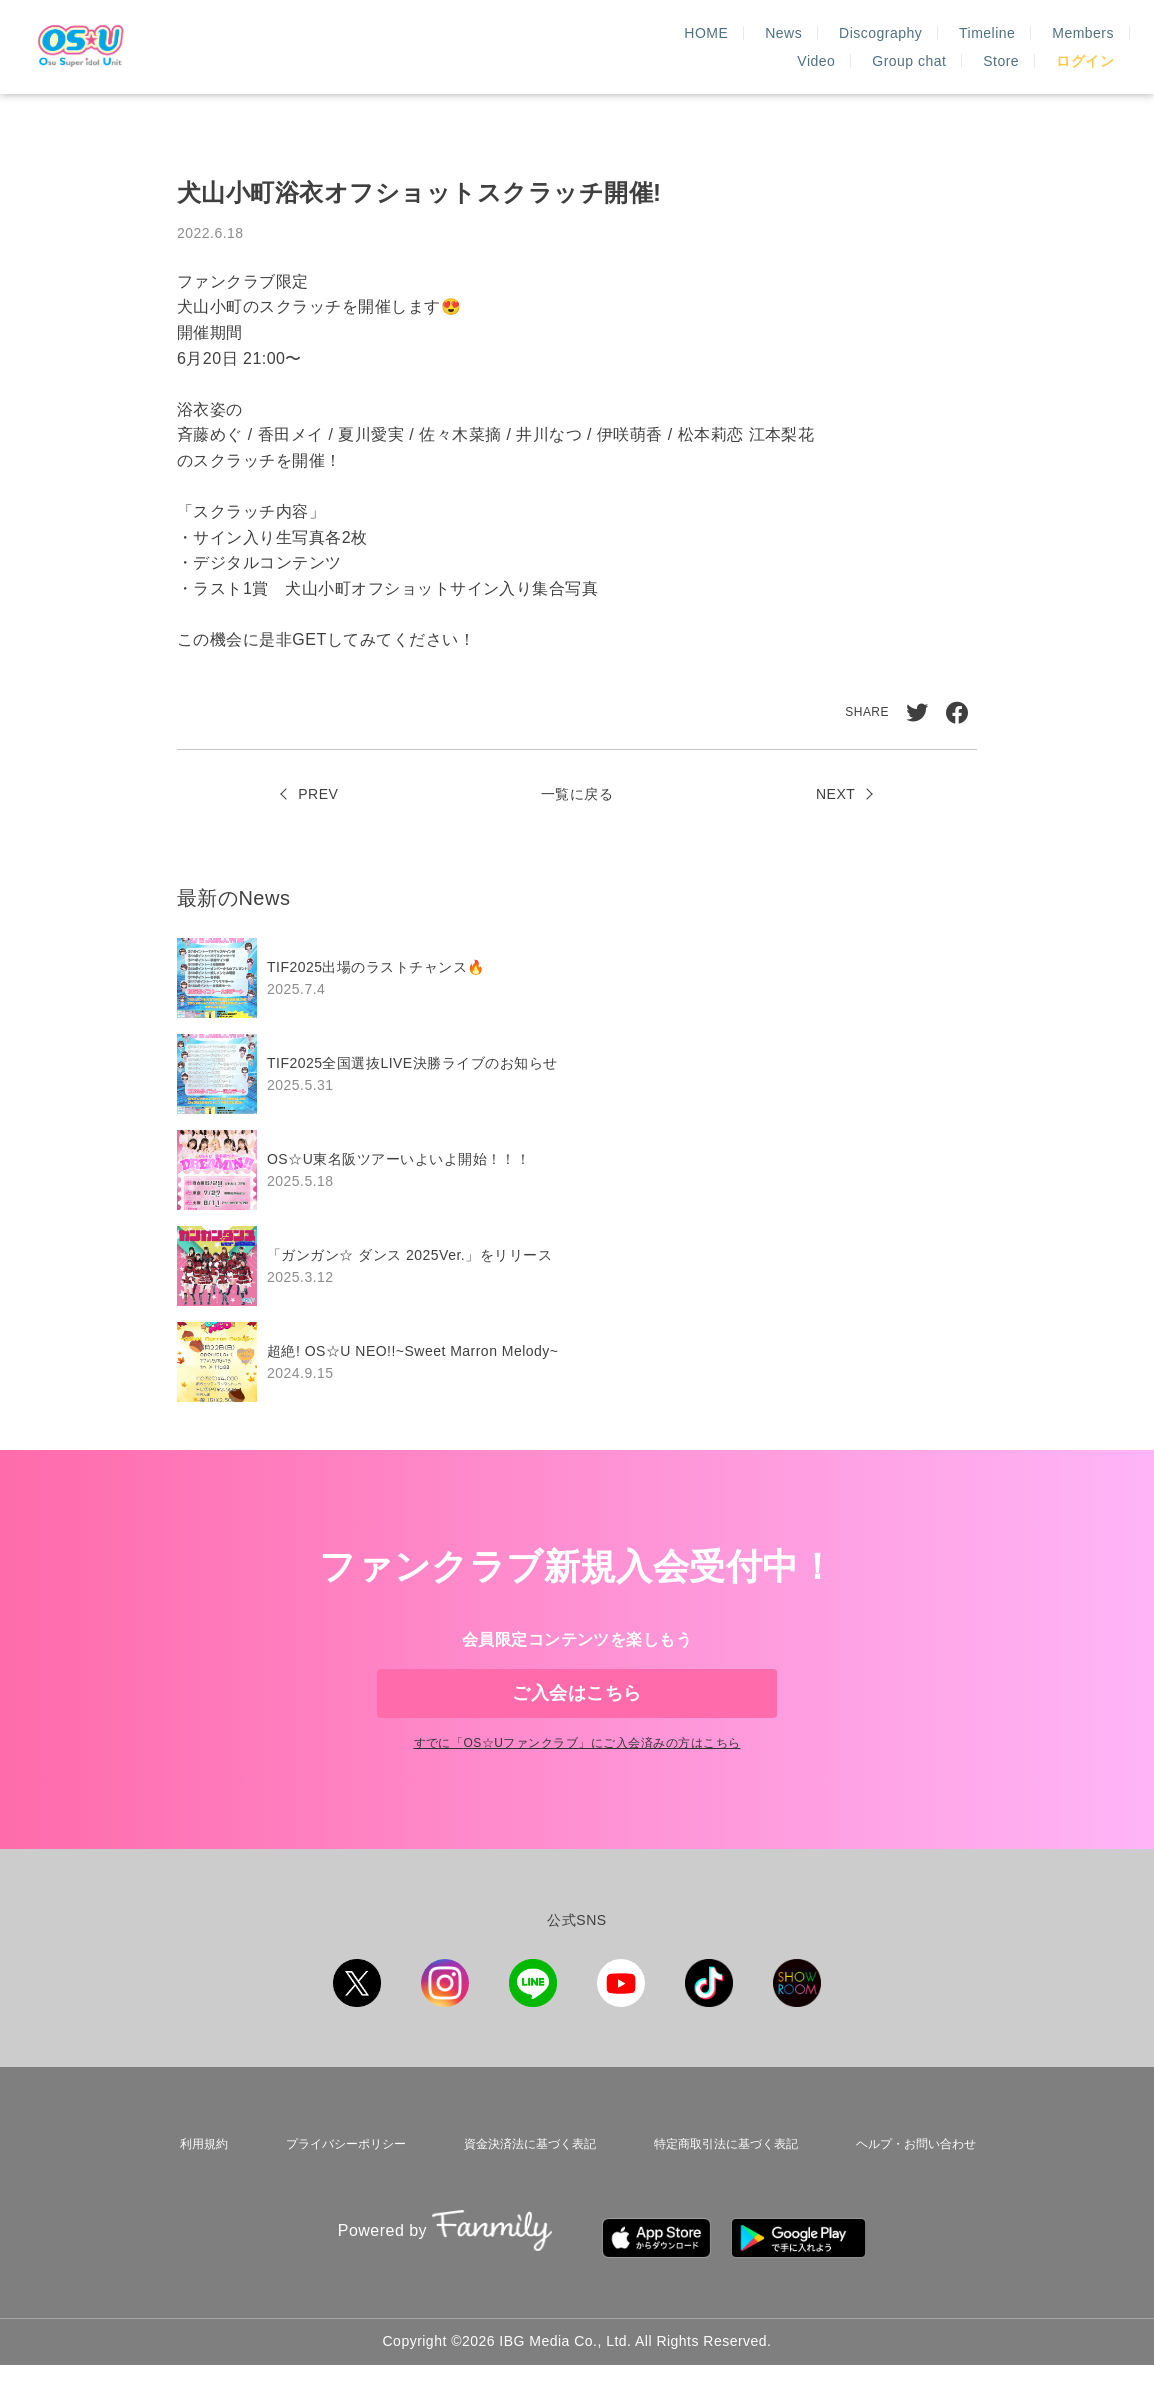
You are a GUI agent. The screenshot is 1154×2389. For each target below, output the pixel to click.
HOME (448, 33)
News (524, 33)
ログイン (1085, 61)
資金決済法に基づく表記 (521, 2189)
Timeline (728, 33)
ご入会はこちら (576, 1709)
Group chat (1004, 33)
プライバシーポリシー (334, 2189)
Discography (621, 33)
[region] (577, 1170)
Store (1096, 33)
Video (911, 33)
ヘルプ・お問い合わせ (916, 2189)
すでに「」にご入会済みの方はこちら (576, 1793)
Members (825, 33)
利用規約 (196, 2189)
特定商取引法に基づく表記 (722, 2189)
